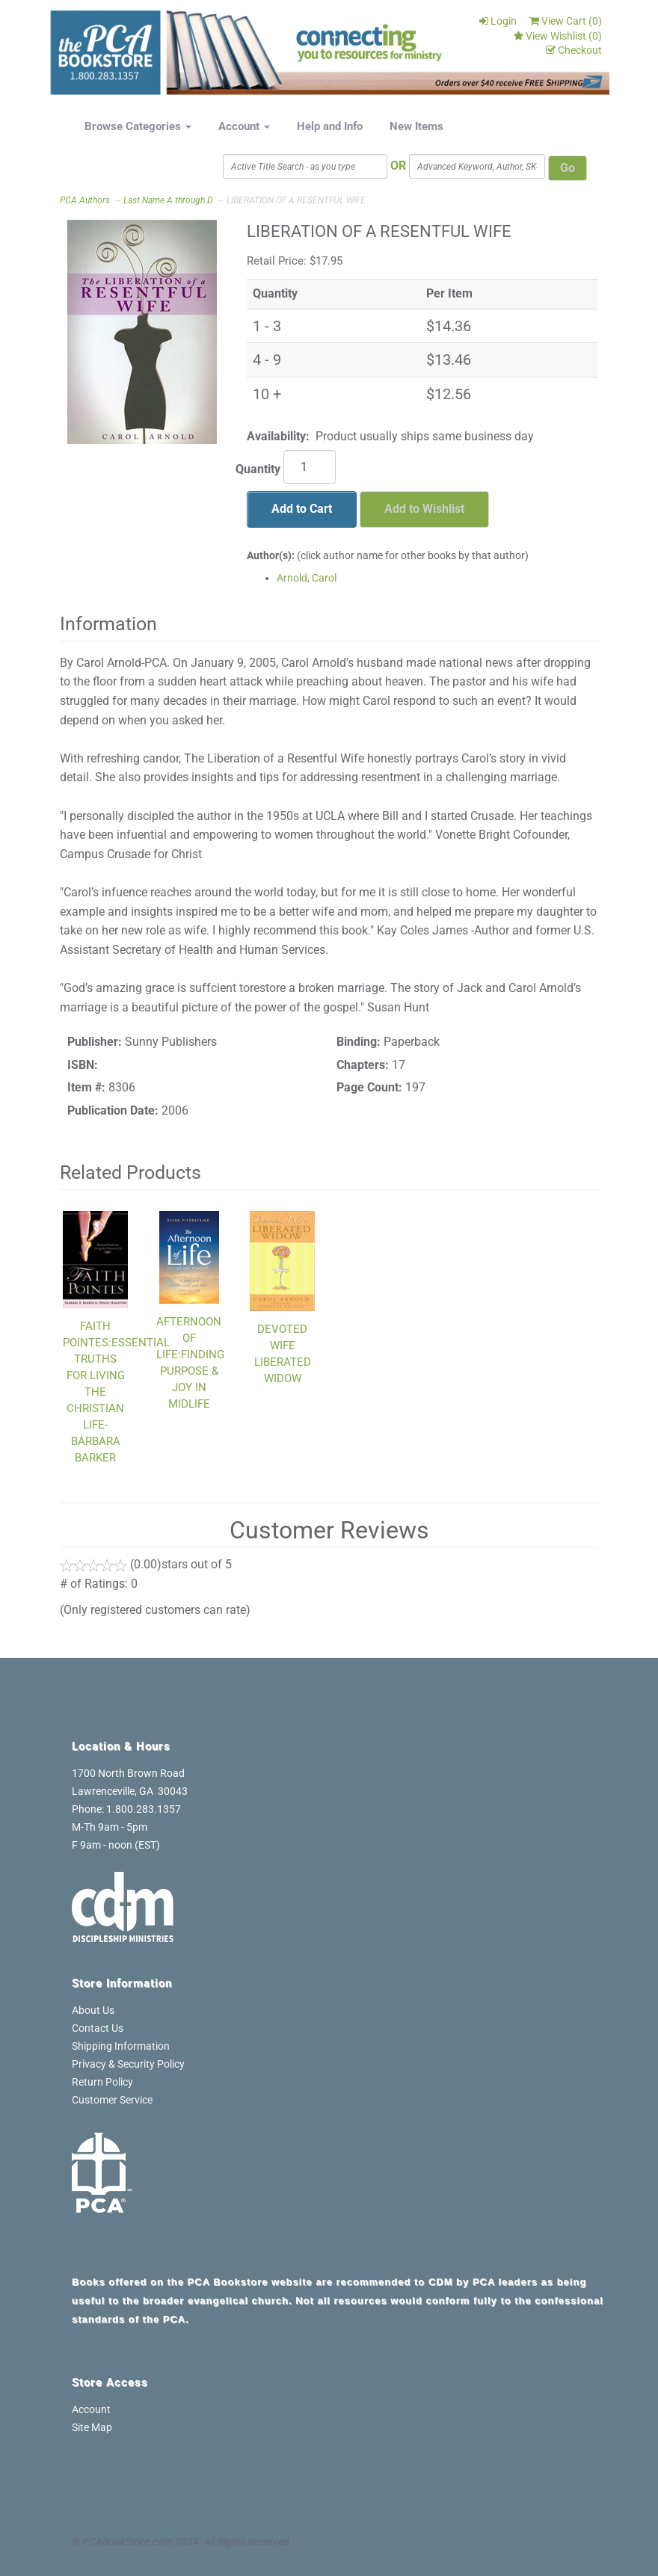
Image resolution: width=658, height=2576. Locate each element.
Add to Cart (301, 509)
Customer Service (112, 2100)
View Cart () (565, 21)
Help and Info (330, 126)
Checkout (574, 50)
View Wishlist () (558, 36)
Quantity (258, 469)
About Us (93, 2010)
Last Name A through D (168, 200)
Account (244, 126)
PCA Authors (85, 200)
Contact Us (97, 2028)
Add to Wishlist (424, 509)
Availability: (278, 436)
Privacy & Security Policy (128, 2064)
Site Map (92, 2427)
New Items (416, 126)
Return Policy (102, 2082)
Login (498, 21)
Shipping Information (121, 2046)
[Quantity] (309, 467)
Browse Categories (137, 126)
